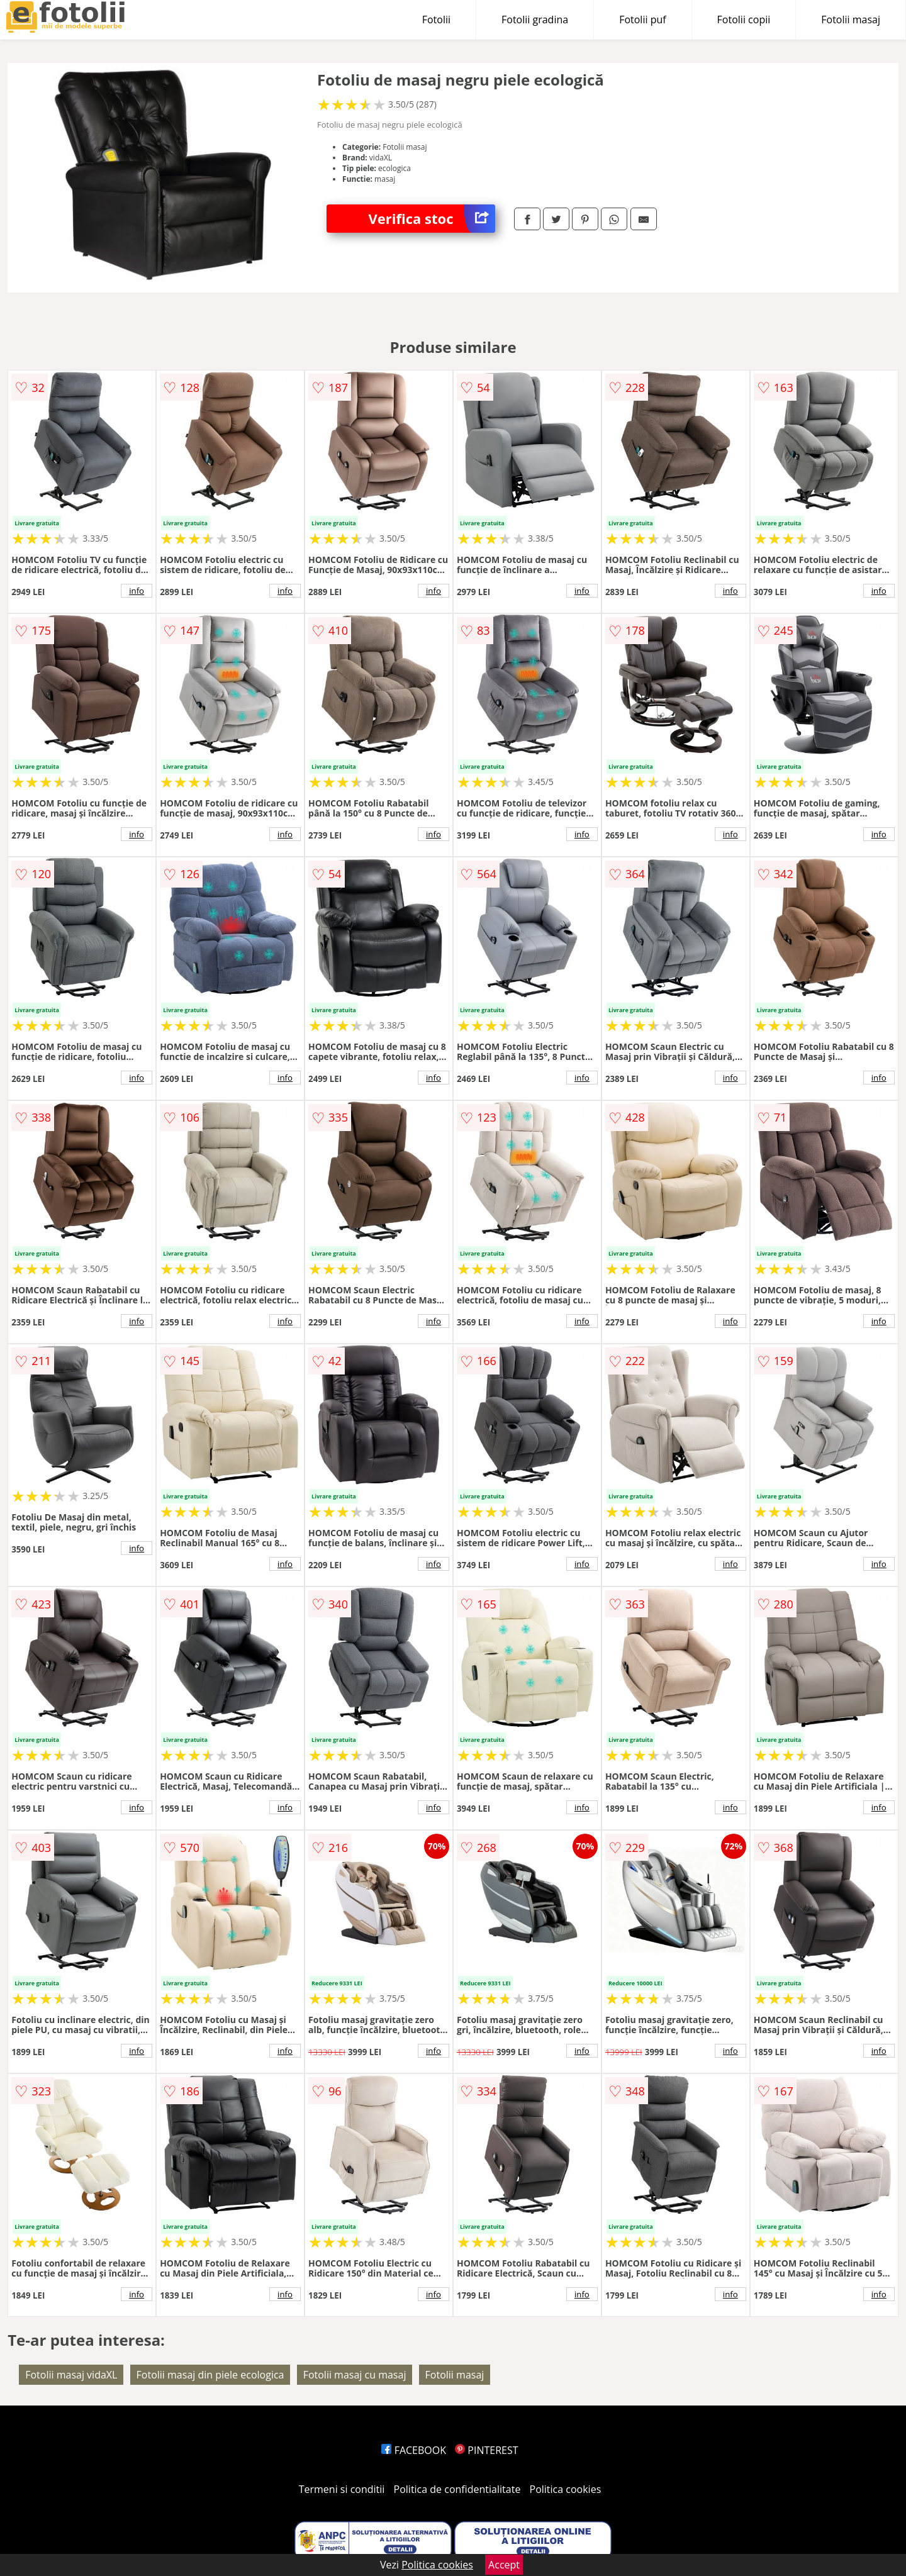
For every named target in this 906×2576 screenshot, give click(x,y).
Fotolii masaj (850, 19)
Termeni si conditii (342, 2489)
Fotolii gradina (534, 19)
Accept (504, 2565)
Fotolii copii (744, 19)
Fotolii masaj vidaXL (71, 2375)
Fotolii (436, 19)
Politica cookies (565, 2489)
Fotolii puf (642, 19)
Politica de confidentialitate (457, 2489)
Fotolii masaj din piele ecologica (210, 2375)
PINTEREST (486, 2450)
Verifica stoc (432, 218)
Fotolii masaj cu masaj (354, 2375)
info (136, 590)
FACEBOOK (413, 2450)
